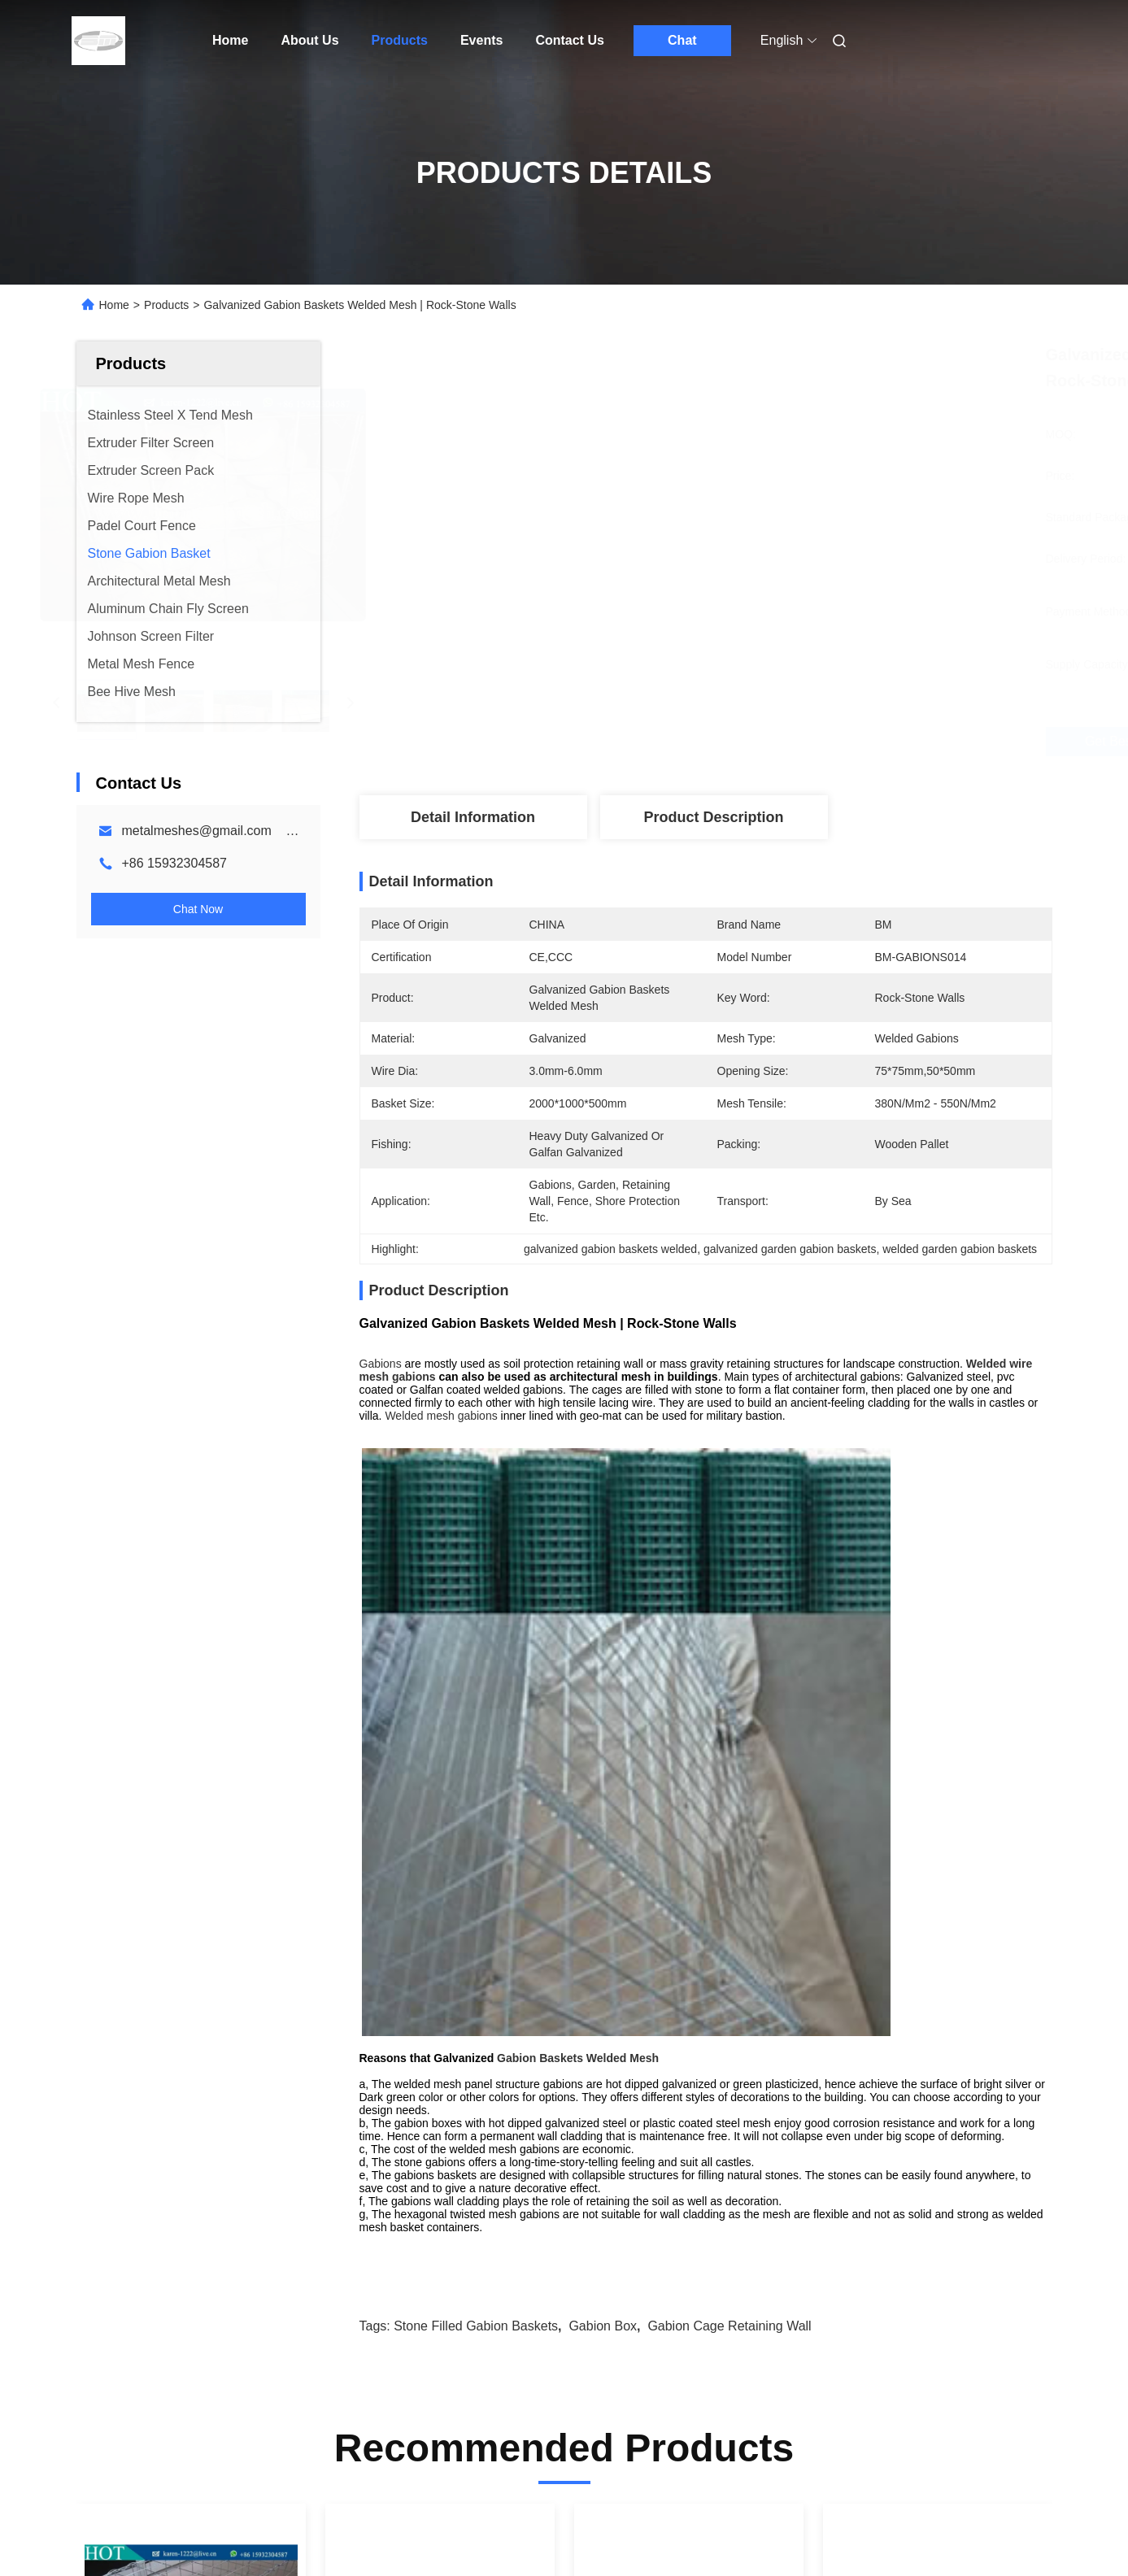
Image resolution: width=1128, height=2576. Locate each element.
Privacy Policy (216, 2544)
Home (230, 40)
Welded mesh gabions (440, 1415)
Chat (682, 40)
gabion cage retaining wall (729, 1749)
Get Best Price (792, 741)
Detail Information (473, 817)
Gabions (380, 1363)
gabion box (602, 1749)
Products (400, 40)
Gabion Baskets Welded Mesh (578, 1480)
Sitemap (147, 2544)
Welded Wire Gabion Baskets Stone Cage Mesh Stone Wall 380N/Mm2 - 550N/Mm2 (437, 2179)
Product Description (713, 817)
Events (481, 40)
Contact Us (569, 40)
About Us (309, 40)
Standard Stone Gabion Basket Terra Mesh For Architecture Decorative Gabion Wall (937, 2179)
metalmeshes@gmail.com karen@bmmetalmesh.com (282, 831)
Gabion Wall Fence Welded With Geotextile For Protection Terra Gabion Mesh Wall (675, 2179)
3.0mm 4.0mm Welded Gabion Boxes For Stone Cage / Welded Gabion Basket (178, 2179)
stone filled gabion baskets (476, 1749)
